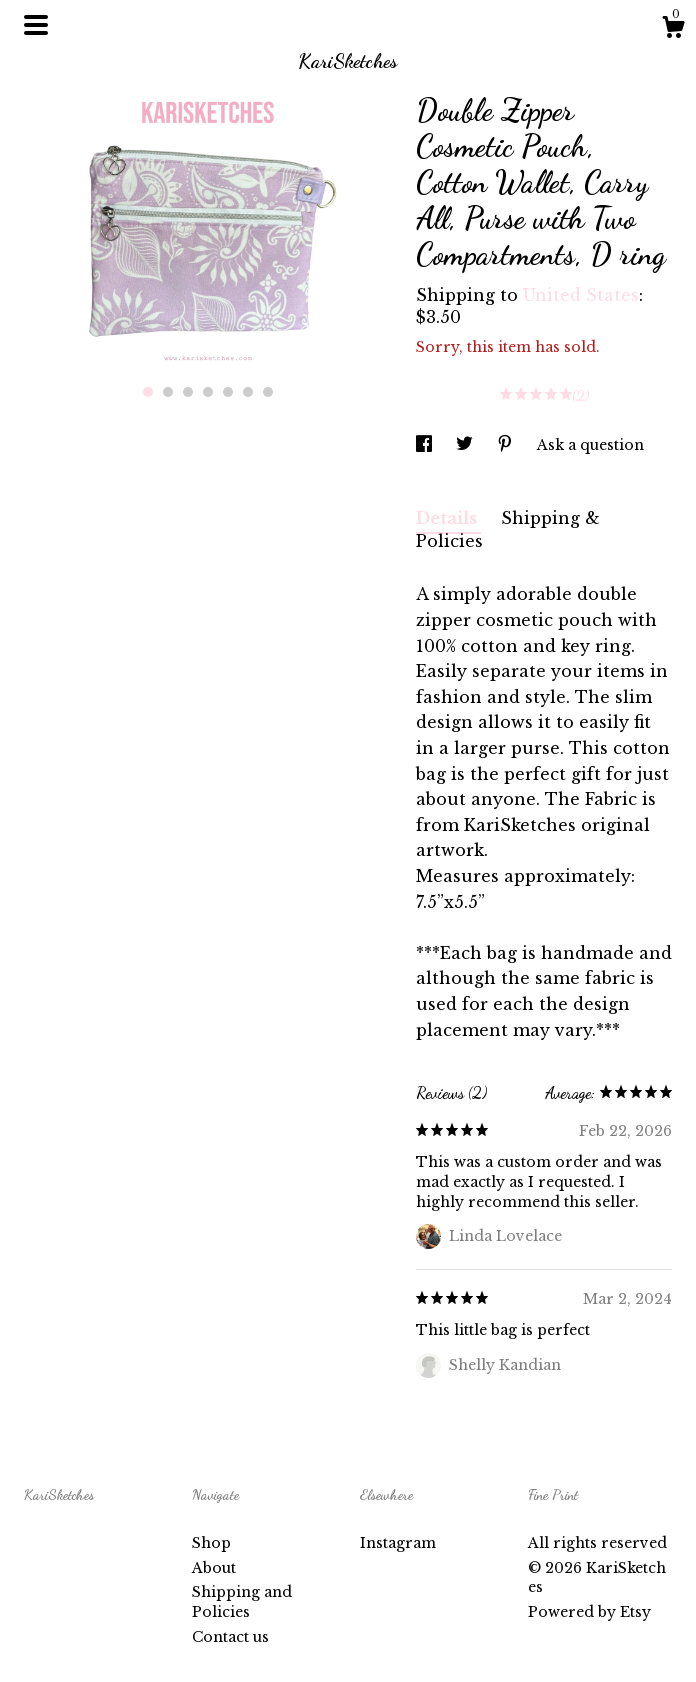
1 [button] (148, 392)
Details (448, 518)
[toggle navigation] (36, 25)
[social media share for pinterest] (507, 445)
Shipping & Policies (508, 529)
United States (581, 295)
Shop (211, 1543)
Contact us (230, 1637)
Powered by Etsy (589, 1612)
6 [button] (248, 392)
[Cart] (673, 30)
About (214, 1568)
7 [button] (268, 392)
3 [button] (188, 392)
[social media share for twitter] (466, 445)
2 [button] (168, 392)
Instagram (398, 1543)
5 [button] (228, 392)
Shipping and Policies (242, 1602)
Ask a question (590, 445)
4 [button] (208, 392)
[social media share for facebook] (426, 445)
